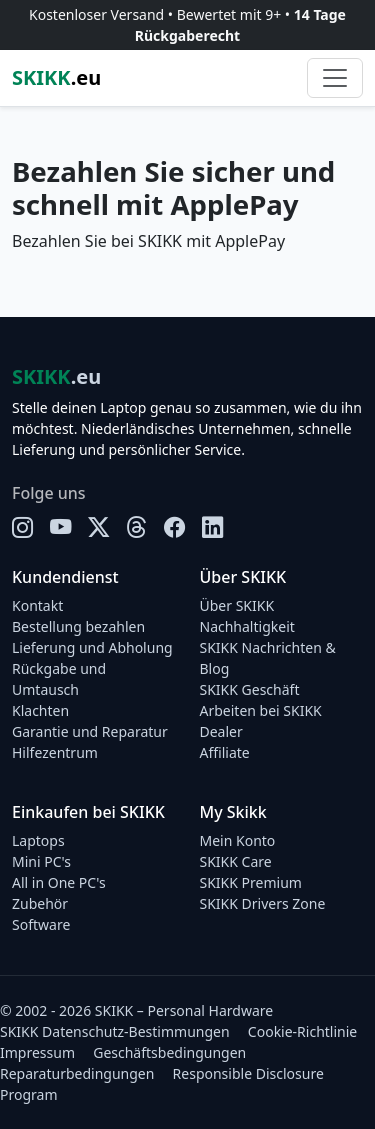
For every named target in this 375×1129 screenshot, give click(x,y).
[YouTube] (61, 527)
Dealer (221, 731)
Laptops (38, 840)
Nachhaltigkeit (247, 626)
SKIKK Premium (251, 882)
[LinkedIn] (213, 527)
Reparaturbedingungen (77, 1073)
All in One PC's (59, 882)
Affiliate (225, 752)
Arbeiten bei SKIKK (261, 710)
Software (41, 924)
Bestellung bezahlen (78, 626)
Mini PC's (41, 861)
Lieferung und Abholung (92, 647)
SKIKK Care (236, 861)
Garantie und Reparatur (90, 731)
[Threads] (137, 527)
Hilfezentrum (55, 752)
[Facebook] (175, 527)
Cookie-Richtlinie (302, 1031)
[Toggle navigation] (335, 78)
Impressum (37, 1052)
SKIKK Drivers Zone (263, 903)
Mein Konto (238, 840)
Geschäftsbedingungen (169, 1052)
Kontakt (37, 605)
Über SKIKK (237, 605)
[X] (99, 527)
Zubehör (40, 903)
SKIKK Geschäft (250, 689)
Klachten (40, 710)
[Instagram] (23, 527)
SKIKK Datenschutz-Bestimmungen (115, 1031)
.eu (56, 77)
